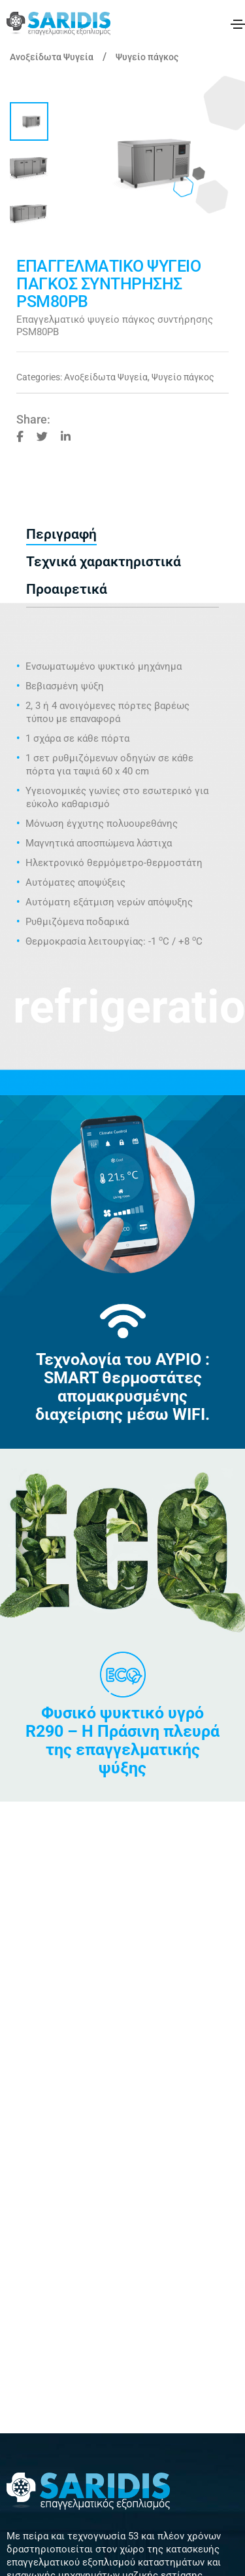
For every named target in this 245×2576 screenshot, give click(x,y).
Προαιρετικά (66, 589)
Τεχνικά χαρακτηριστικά (103, 562)
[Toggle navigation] (238, 24)
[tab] (122, 534)
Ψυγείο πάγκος (147, 57)
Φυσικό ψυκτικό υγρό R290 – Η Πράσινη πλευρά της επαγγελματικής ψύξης (122, 1740)
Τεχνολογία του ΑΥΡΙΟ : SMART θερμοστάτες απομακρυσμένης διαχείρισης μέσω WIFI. (122, 1387)
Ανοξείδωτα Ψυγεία (51, 57)
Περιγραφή (61, 534)
